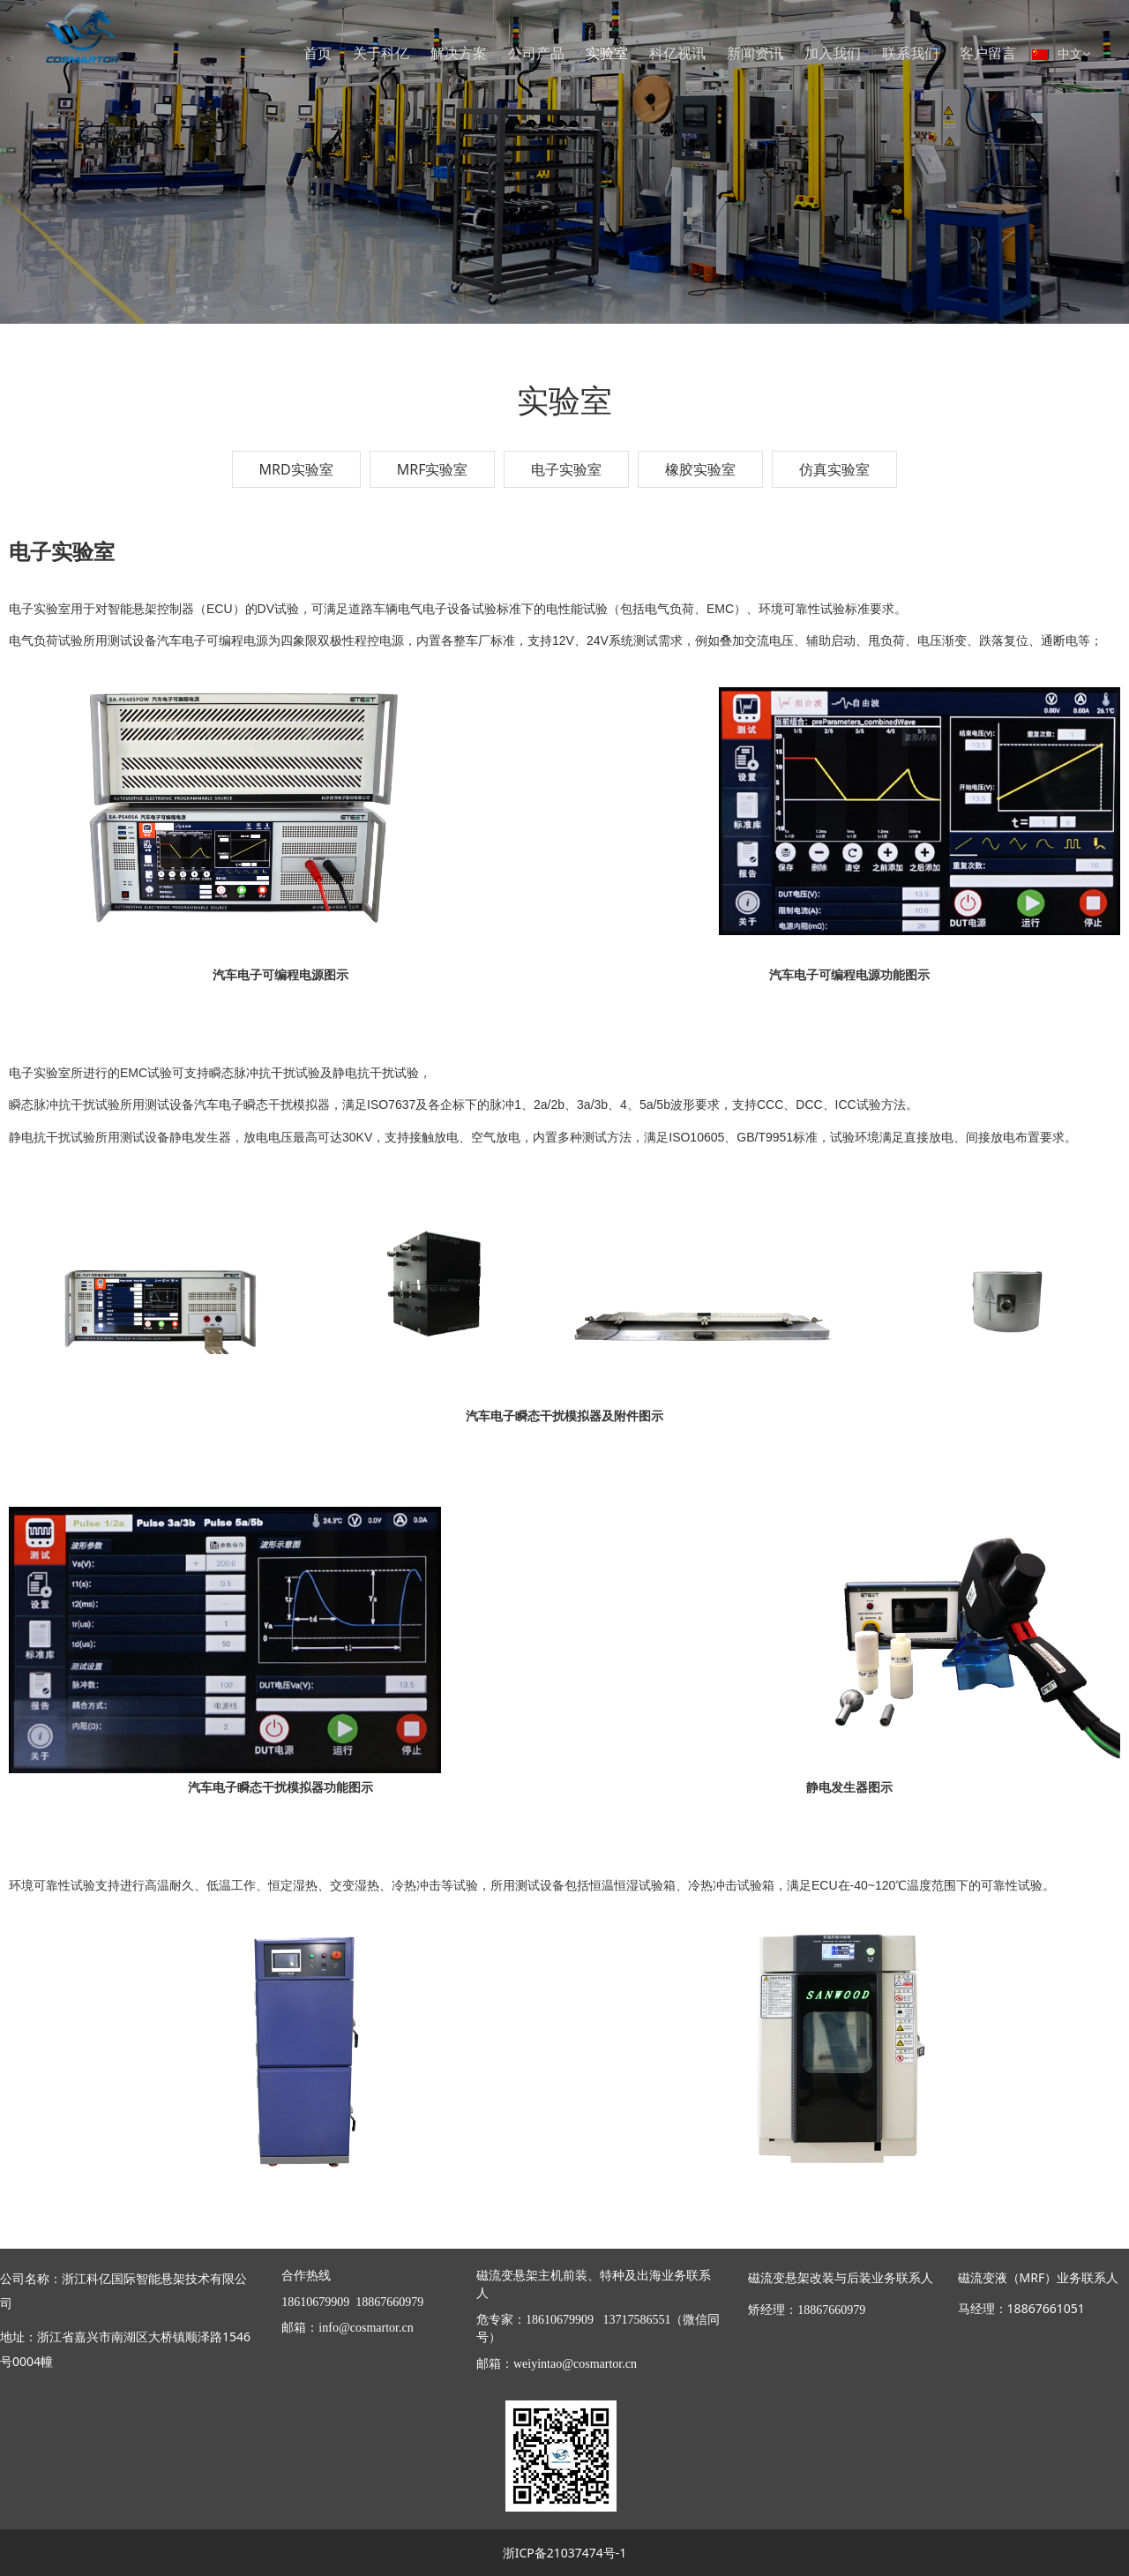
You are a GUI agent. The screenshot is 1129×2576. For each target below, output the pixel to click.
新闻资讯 (755, 53)
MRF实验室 (432, 469)
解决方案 (458, 53)
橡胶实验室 (700, 469)
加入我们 (832, 53)
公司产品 (536, 53)
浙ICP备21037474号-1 (565, 2552)
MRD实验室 (296, 469)
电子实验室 (566, 469)
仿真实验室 (834, 469)
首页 (317, 53)
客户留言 (988, 53)
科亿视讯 (677, 53)
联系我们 (910, 53)
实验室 (607, 53)
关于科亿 (381, 53)
